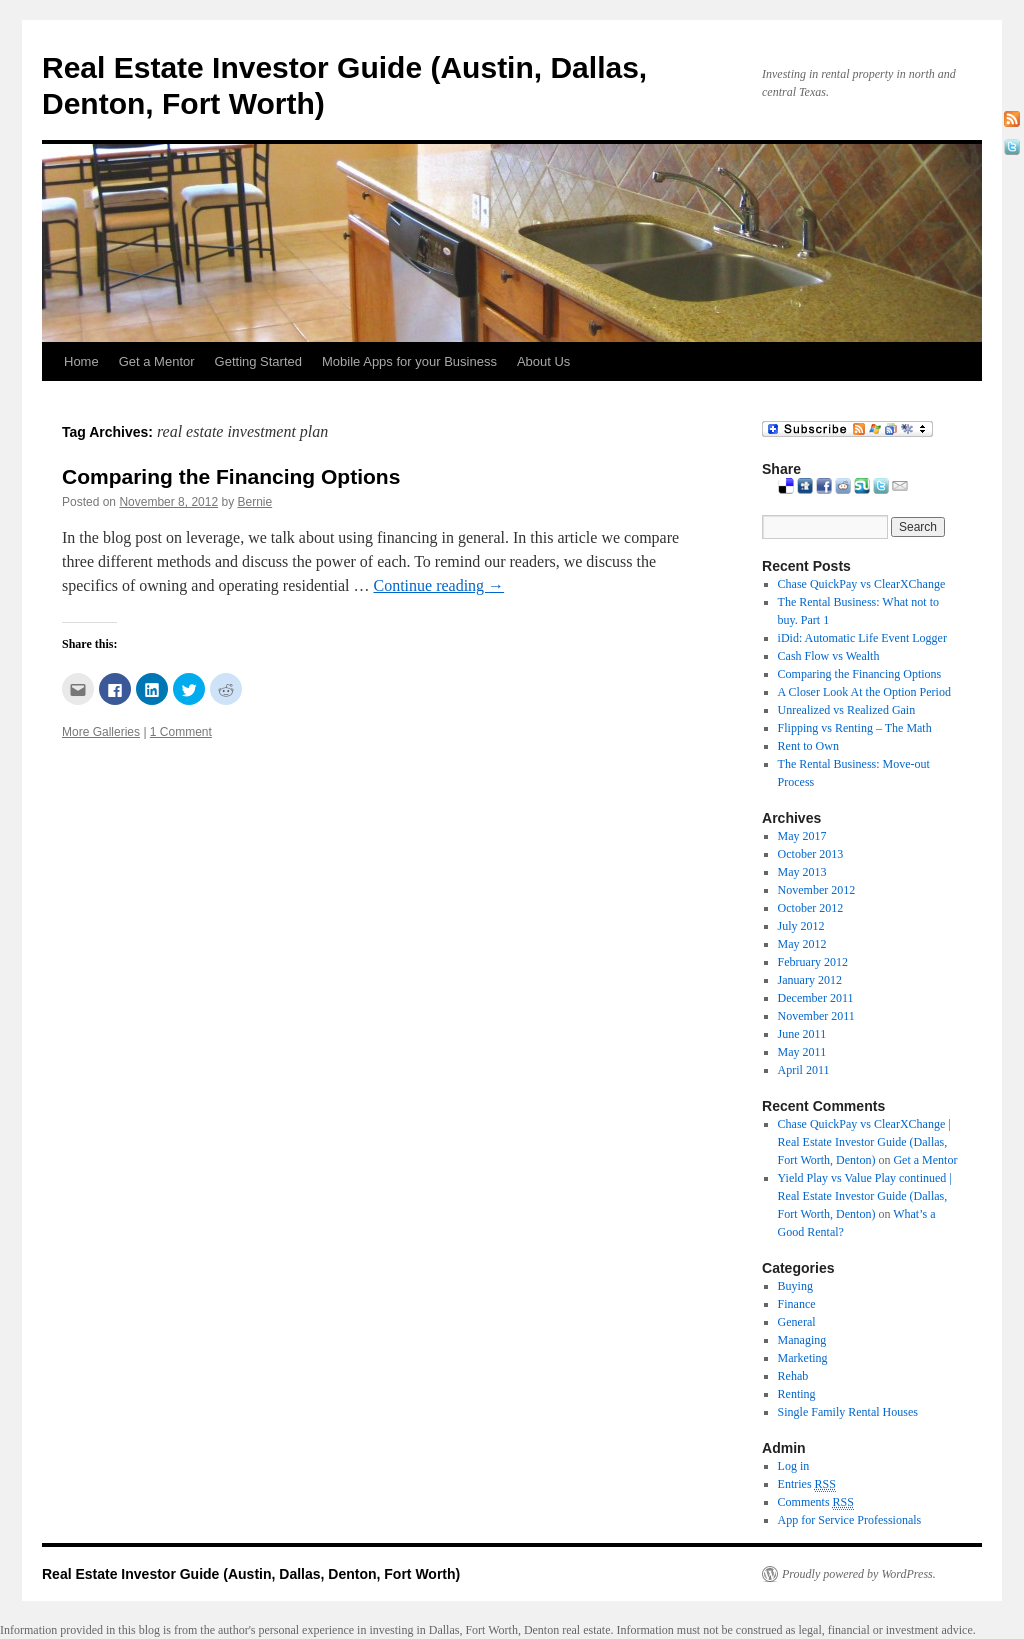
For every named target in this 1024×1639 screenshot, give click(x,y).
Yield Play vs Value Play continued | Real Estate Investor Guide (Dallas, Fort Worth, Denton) (865, 1196)
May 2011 (802, 1052)
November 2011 (816, 1016)
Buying (795, 1286)
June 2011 (802, 1034)
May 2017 (802, 836)
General (797, 1322)
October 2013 (811, 854)
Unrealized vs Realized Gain (847, 710)
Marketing (803, 1358)
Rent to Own (808, 746)
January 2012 (810, 980)
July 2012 (801, 926)
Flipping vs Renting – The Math (855, 728)
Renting (797, 1394)
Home (81, 361)
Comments (816, 1502)
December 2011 (816, 998)
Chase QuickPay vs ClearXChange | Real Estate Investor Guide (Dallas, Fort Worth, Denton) (864, 1142)
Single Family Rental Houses (848, 1412)
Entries (807, 1484)
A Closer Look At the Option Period (864, 692)
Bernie (255, 502)
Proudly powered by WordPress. (859, 1574)
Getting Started (258, 361)
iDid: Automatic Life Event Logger (862, 638)
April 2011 (804, 1070)
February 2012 (813, 962)
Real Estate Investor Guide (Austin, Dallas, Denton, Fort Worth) (251, 1574)
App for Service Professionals (850, 1520)
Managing (802, 1340)
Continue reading (438, 585)
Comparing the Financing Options (231, 476)
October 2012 (811, 908)
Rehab (793, 1376)
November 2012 (817, 890)
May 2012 (802, 944)
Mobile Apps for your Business (409, 361)
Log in (794, 1466)
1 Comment (181, 732)
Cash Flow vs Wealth (829, 656)
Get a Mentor (157, 361)
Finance (797, 1304)
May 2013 (802, 872)
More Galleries (101, 732)
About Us (543, 361)
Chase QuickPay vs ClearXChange (862, 584)
